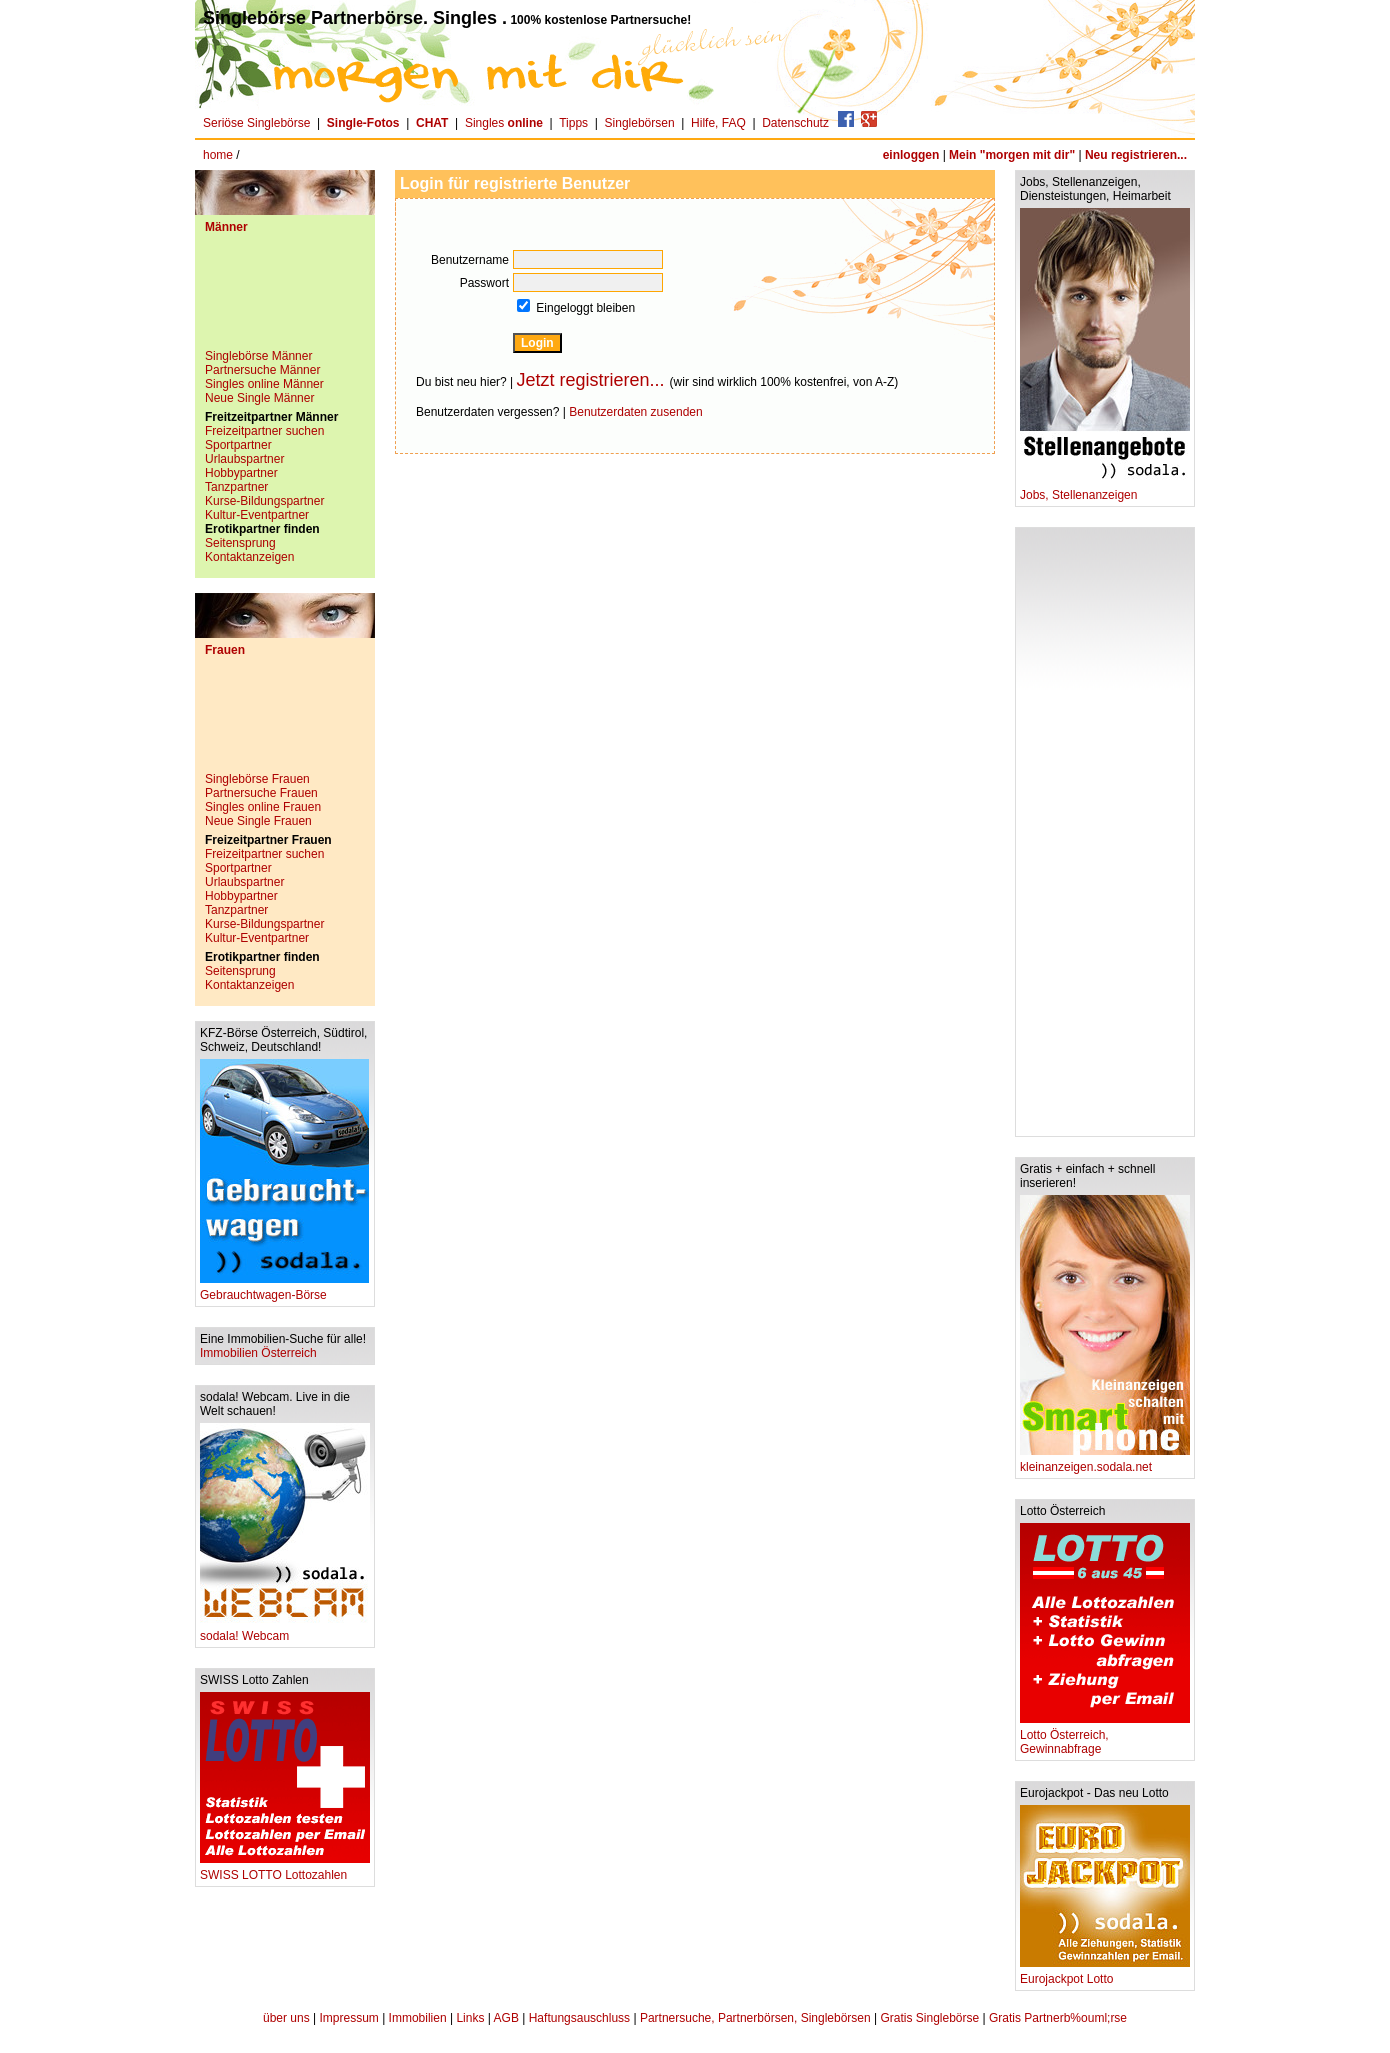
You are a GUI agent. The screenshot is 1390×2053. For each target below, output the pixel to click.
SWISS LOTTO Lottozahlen (285, 1869)
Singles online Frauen (263, 807)
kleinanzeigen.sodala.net (1105, 1461)
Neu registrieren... (1136, 155)
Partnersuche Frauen (261, 793)
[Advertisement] (285, 299)
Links (470, 2018)
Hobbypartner (241, 473)
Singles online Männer (264, 384)
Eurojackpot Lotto (1105, 1973)
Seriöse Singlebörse (256, 123)
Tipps (573, 123)
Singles (505, 123)
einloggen (911, 155)
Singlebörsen (640, 123)
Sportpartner (238, 445)
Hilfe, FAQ (718, 123)
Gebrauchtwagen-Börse (284, 1289)
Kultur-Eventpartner (257, 515)
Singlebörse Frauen (257, 779)
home (218, 155)
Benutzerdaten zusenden (635, 412)
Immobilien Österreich (258, 1353)
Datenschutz (795, 123)
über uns (286, 2018)
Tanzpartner (236, 487)
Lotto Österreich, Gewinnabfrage (1105, 1736)
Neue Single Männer (259, 398)
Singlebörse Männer (258, 356)
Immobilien (418, 2018)
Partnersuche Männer (262, 370)
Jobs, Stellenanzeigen (1105, 489)
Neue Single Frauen (258, 821)
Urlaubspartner (244, 459)
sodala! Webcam (285, 1630)
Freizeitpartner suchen (264, 431)
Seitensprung (240, 543)
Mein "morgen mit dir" (1012, 155)
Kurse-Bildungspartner (264, 501)
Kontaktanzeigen (249, 557)
